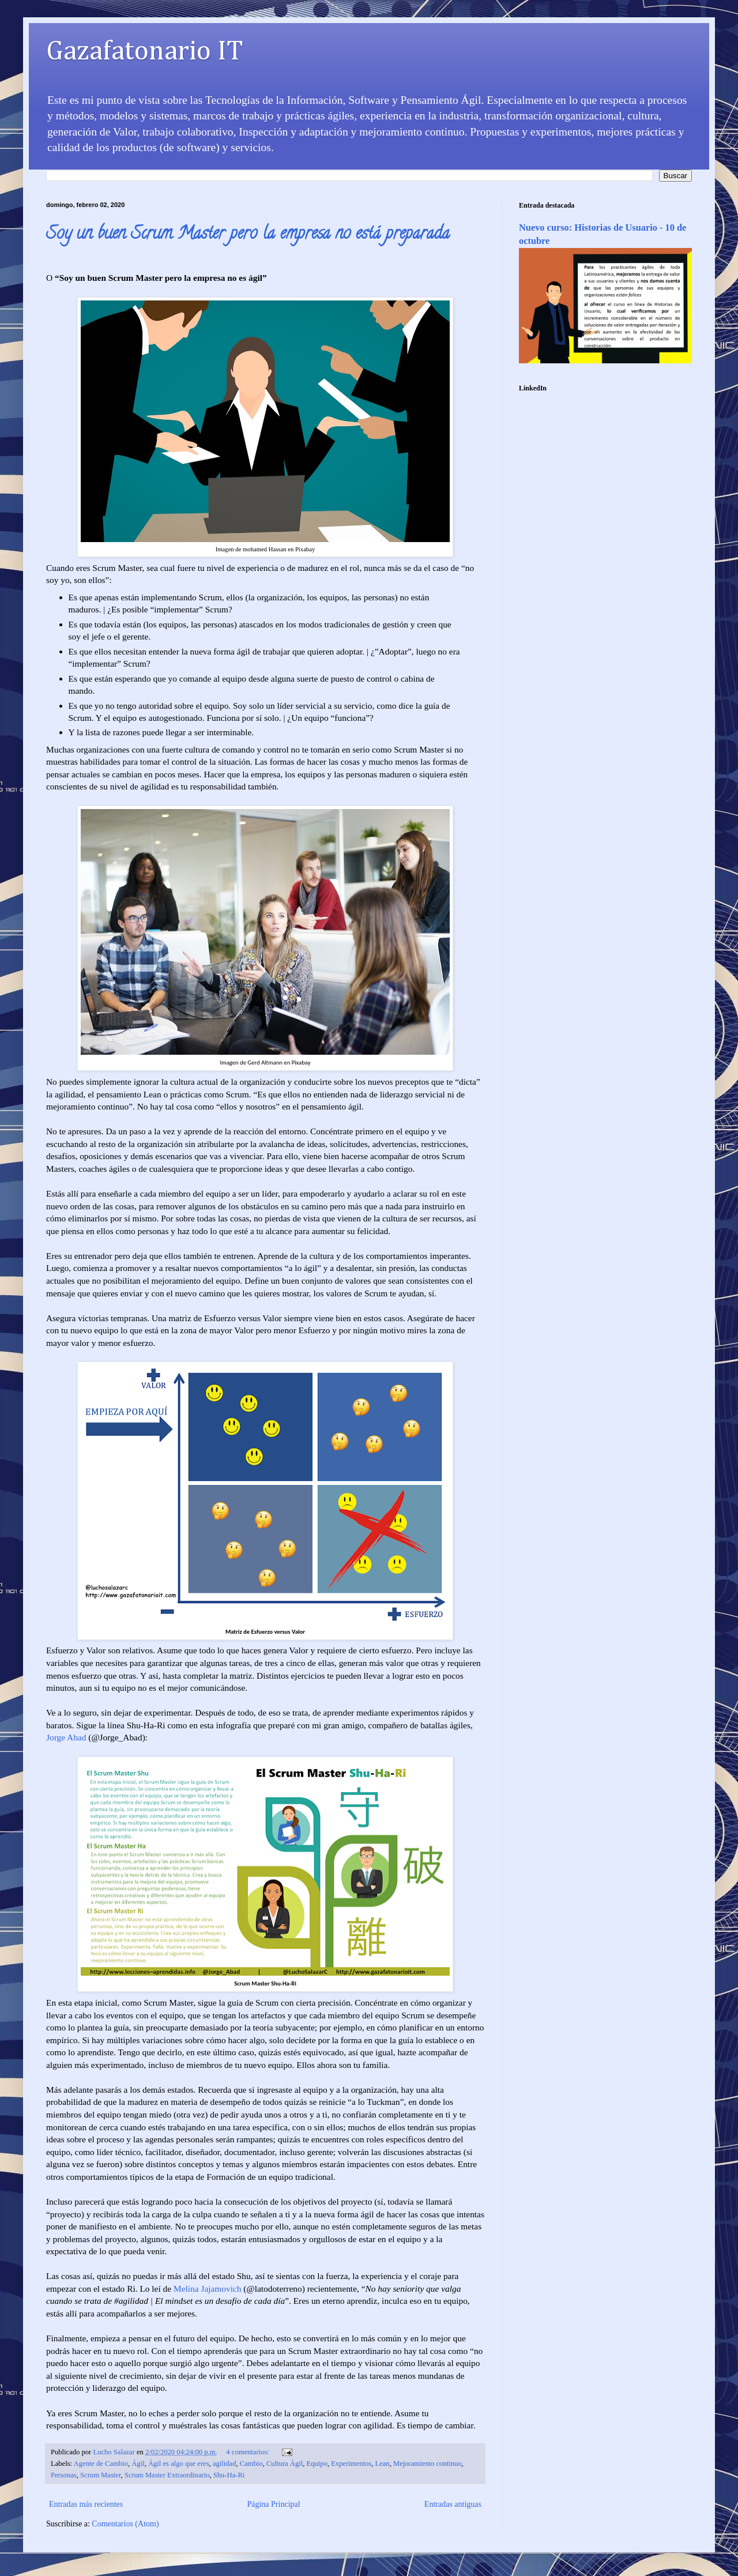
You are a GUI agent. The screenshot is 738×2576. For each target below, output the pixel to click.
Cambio (251, 2464)
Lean (382, 2464)
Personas (64, 2475)
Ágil (137, 2464)
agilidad (224, 2464)
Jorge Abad (66, 1737)
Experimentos (351, 2464)
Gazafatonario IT (144, 52)
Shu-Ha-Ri (229, 2475)
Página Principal (273, 2504)
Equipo (317, 2464)
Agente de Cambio (101, 2464)
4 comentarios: (248, 2452)
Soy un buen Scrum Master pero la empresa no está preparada (248, 235)
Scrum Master (100, 2475)
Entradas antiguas (452, 2504)
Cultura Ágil (284, 2464)
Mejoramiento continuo (427, 2464)
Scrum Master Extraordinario (167, 2475)
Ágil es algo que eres (178, 2464)
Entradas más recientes (86, 2504)
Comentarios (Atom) (125, 2523)
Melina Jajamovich (208, 2288)
